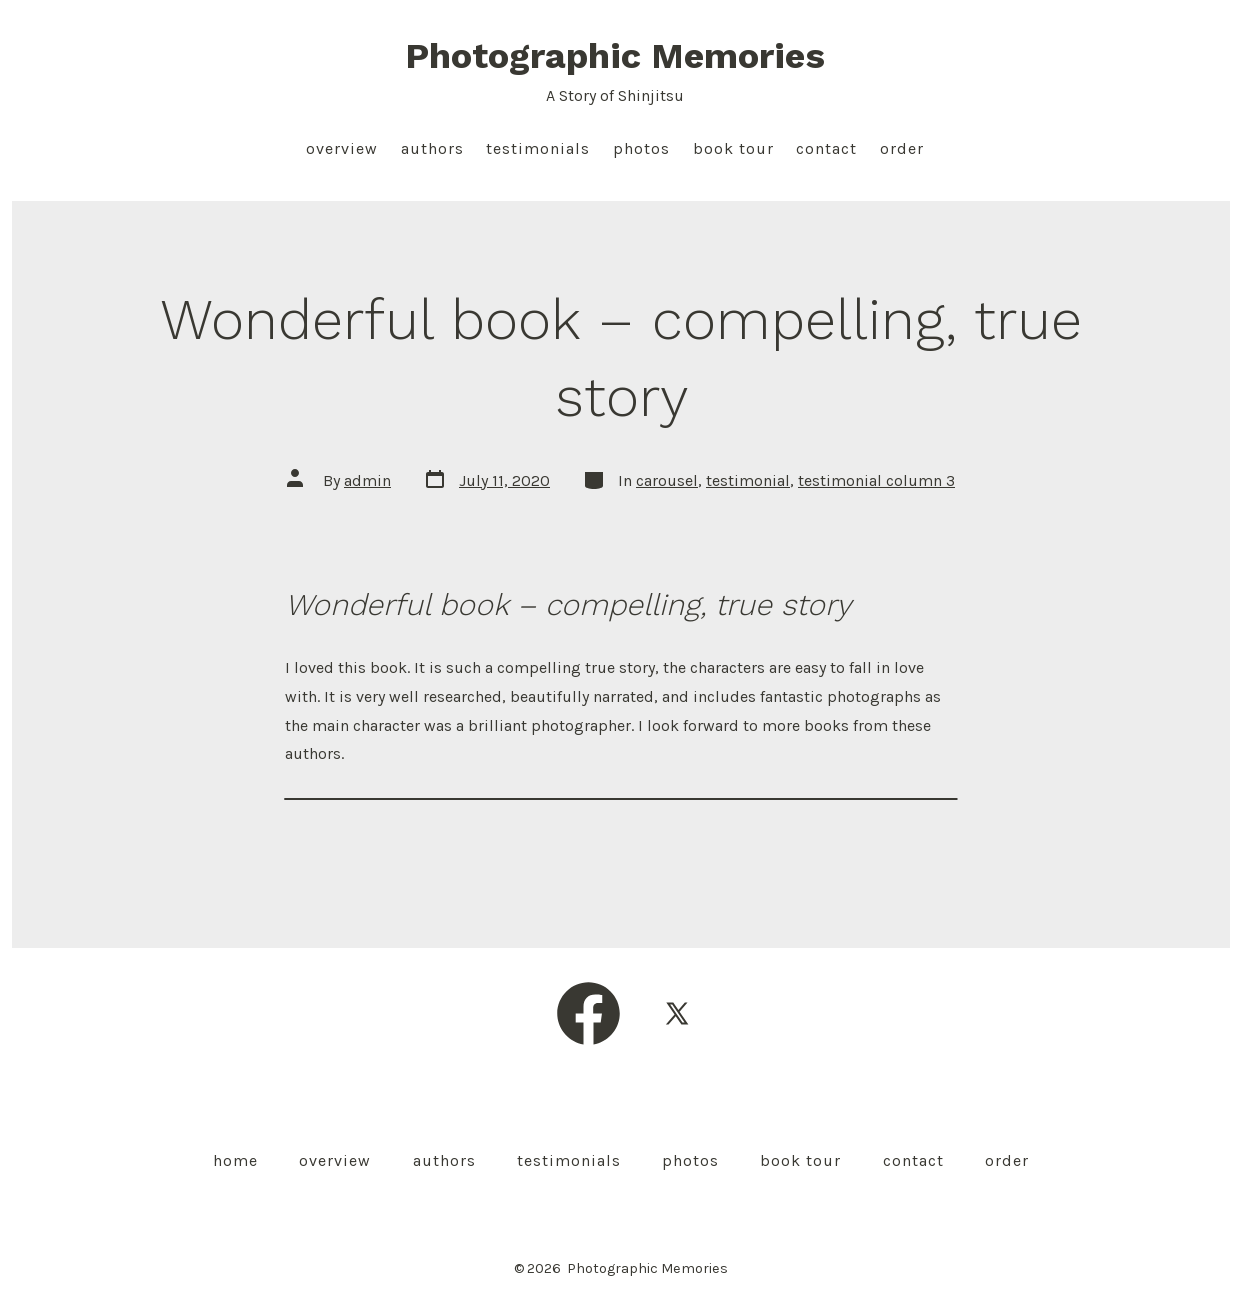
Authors (432, 148)
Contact (826, 148)
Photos (641, 148)
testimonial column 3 (876, 480)
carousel (667, 480)
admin (367, 480)
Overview (342, 148)
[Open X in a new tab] (677, 1013)
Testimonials (538, 148)
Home (235, 1160)
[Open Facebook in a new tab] (588, 1013)
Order (902, 148)
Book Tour (733, 148)
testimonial (748, 480)
